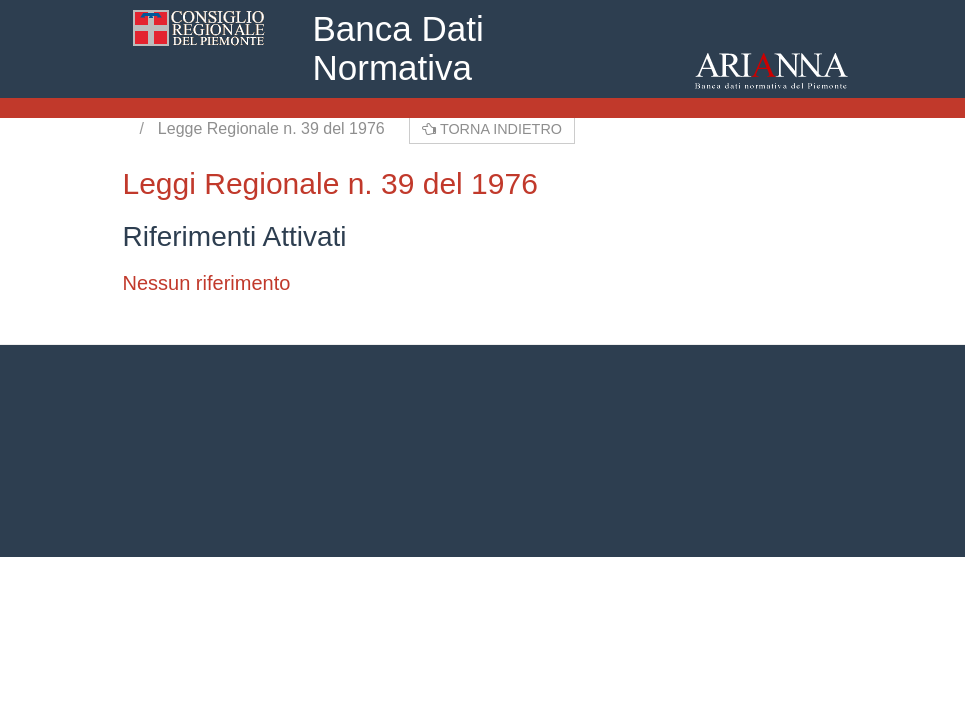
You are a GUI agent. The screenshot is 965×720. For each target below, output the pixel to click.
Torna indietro (492, 129)
